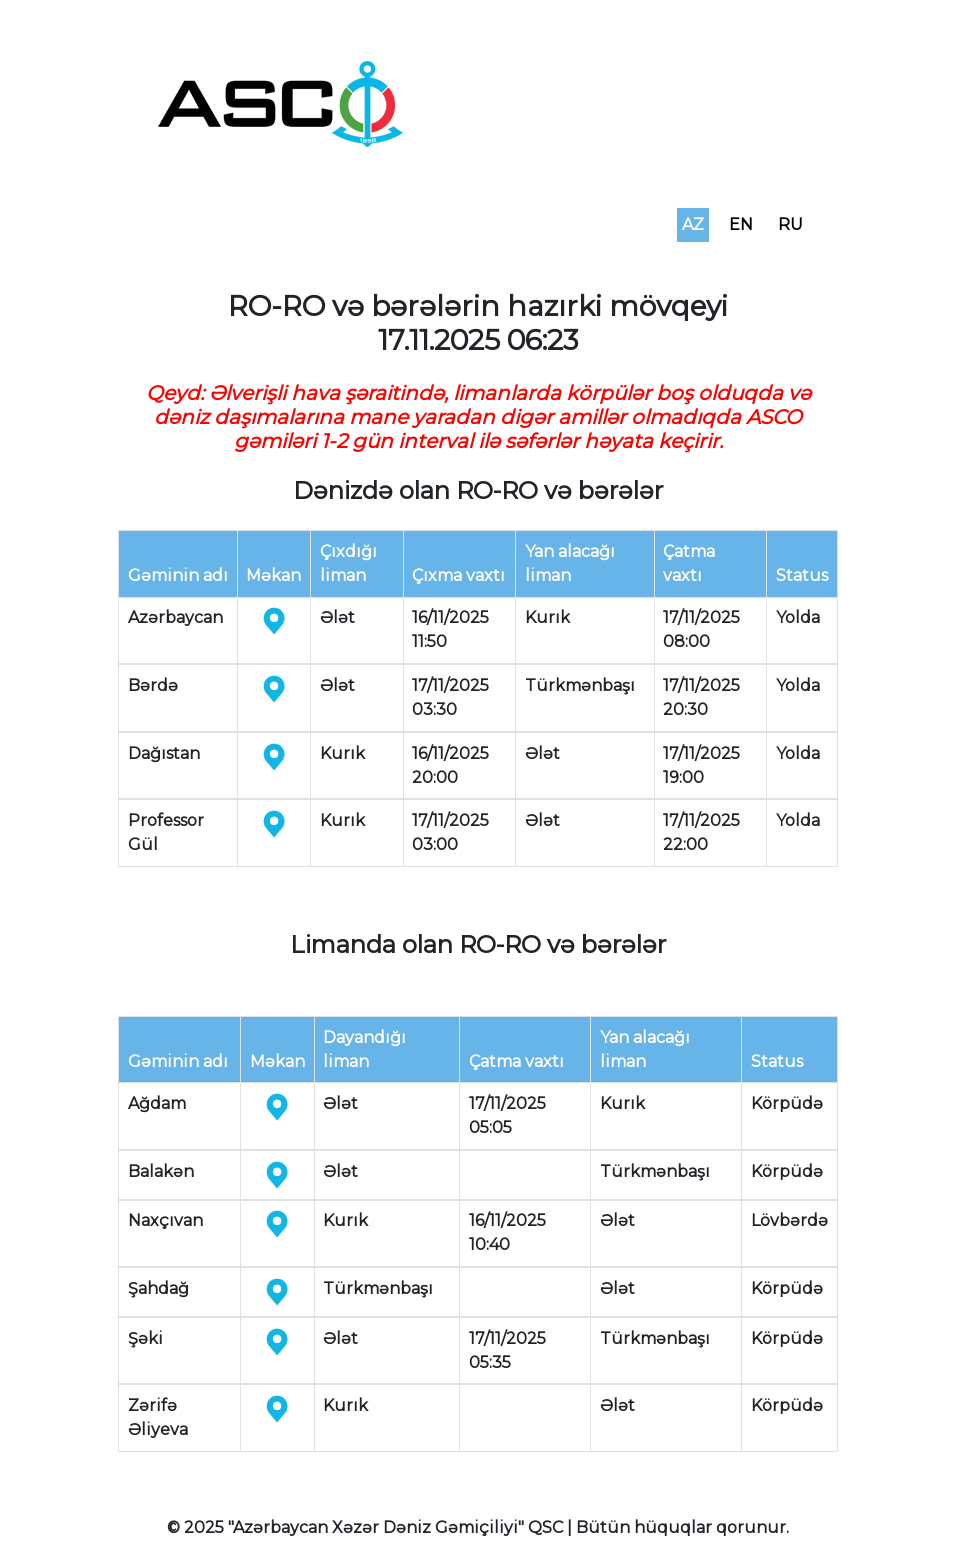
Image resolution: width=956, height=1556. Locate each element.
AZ (693, 224)
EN (741, 224)
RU (790, 224)
